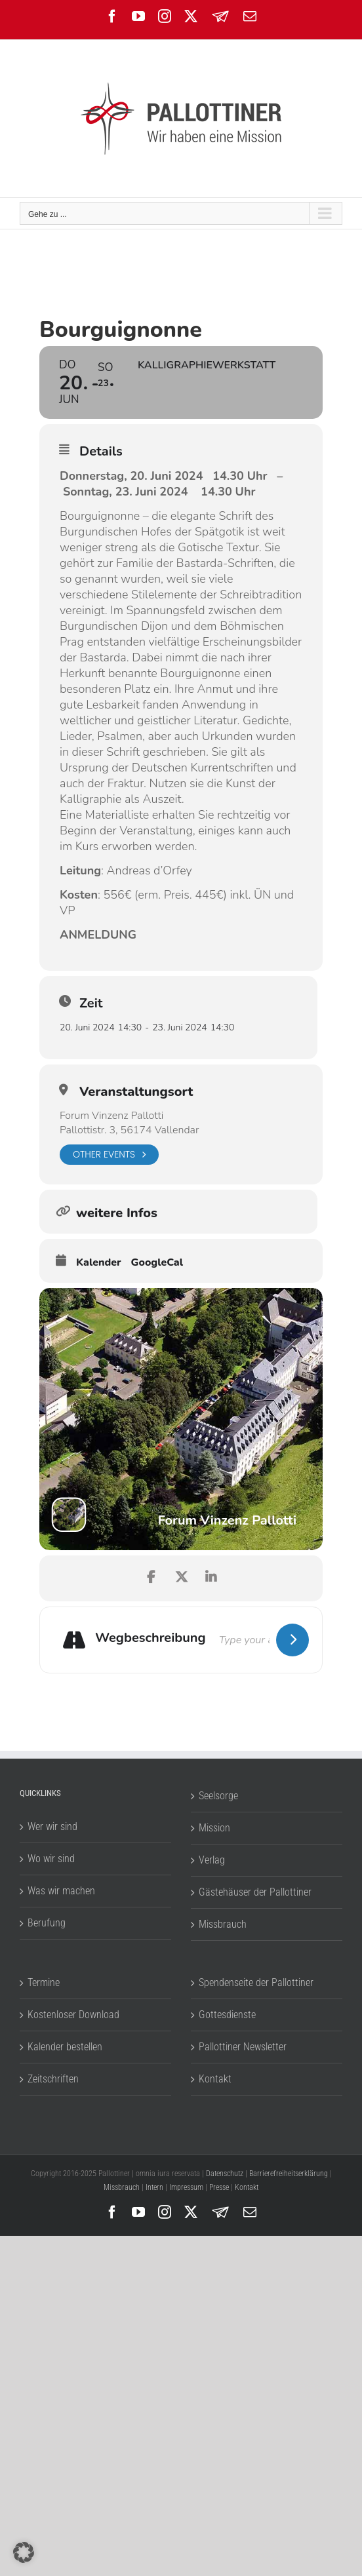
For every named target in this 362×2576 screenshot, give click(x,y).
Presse (219, 2187)
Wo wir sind (51, 1858)
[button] (23, 2552)
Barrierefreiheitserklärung (288, 2173)
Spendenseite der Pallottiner (256, 1982)
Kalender (98, 1262)
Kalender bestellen (65, 2046)
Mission (214, 1828)
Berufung (47, 1923)
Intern (154, 2187)
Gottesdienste (227, 2014)
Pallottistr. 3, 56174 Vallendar (129, 1130)
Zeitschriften (53, 2079)
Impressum (186, 2187)
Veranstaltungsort (136, 1092)
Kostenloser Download (73, 2014)
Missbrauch (223, 1924)
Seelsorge (218, 1795)
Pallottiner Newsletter (243, 2046)
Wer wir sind (52, 1826)
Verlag (212, 1860)
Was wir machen (61, 1890)
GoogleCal (157, 1262)
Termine (44, 1982)
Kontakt (215, 2079)
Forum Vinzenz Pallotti (111, 1115)
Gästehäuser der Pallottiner (255, 1892)
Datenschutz (224, 2173)
